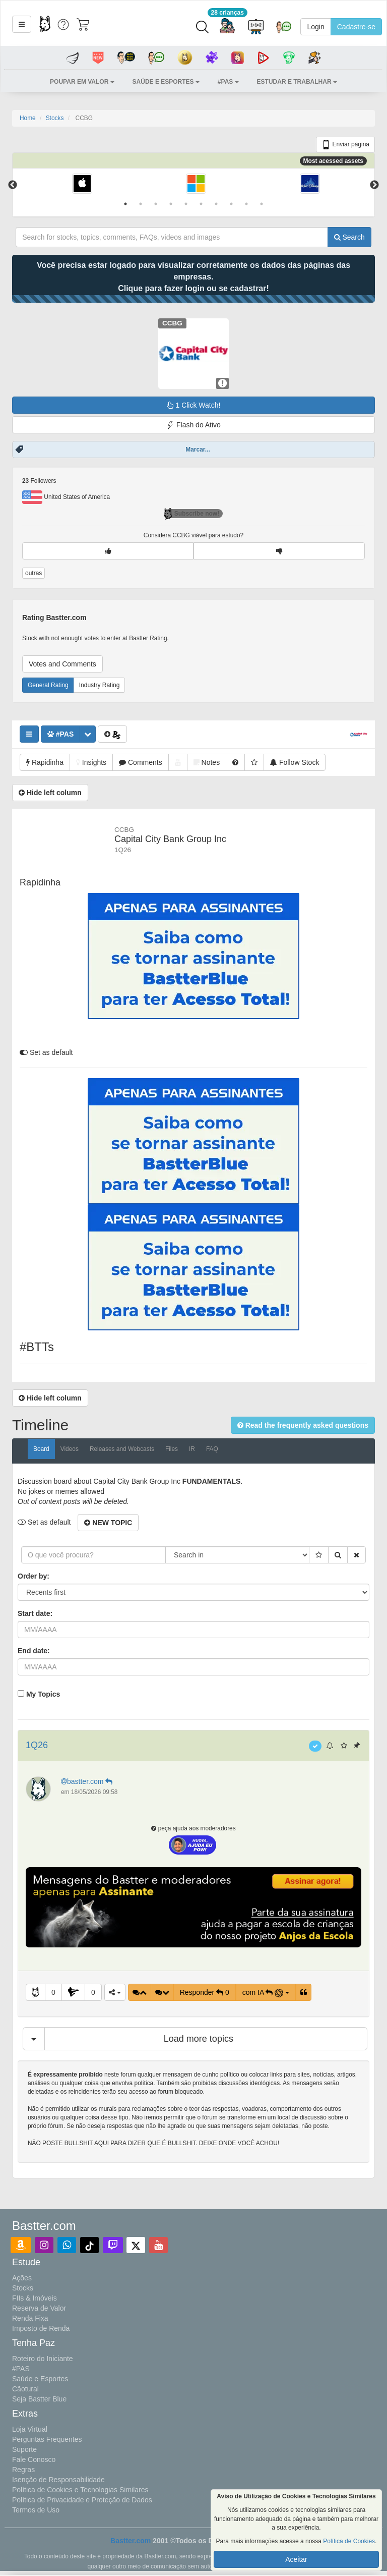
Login (315, 27)
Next (374, 185)
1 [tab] (125, 204)
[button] (21, 24)
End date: (34, 1651)
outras (33, 573)
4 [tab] (171, 204)
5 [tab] (186, 204)
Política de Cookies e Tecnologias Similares (80, 2490)
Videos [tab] (69, 1448)
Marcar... (197, 449)
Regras (23, 2470)
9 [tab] (246, 204)
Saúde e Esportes (40, 2379)
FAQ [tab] (212, 1448)
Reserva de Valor (39, 2308)
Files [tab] (171, 1448)
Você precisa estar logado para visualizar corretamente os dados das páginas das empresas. (193, 277)
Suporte (24, 2449)
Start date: (35, 1613)
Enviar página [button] (345, 144)
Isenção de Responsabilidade (58, 2480)
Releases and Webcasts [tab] (122, 1448)
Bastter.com (130, 2541)
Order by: (33, 1576)
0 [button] (53, 1992)
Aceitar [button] (296, 2559)
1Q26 (37, 1745)
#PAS (21, 2369)
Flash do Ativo (193, 425)
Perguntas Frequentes (47, 2439)
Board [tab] (41, 1448)
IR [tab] (192, 1448)
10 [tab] (261, 204)
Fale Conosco (33, 2459)
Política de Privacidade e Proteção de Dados (82, 2500)
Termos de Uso (35, 2510)
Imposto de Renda (41, 2328)
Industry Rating (99, 685)
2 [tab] (141, 204)
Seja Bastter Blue (39, 2399)
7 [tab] (216, 204)
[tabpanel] (82, 185)
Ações (22, 2278)
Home (28, 118)
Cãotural (25, 2389)
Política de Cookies (349, 2541)
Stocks (55, 118)
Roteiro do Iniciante (42, 2359)
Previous (13, 185)
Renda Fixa (30, 2318)
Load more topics (198, 2039)
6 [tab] (201, 204)
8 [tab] (231, 204)
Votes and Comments (62, 664)
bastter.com (87, 1781)
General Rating (48, 685)
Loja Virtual (29, 2429)
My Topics (43, 1694)
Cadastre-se (356, 27)
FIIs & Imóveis (34, 2298)
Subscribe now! (191, 513)
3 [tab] (156, 204)
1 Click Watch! (194, 405)
